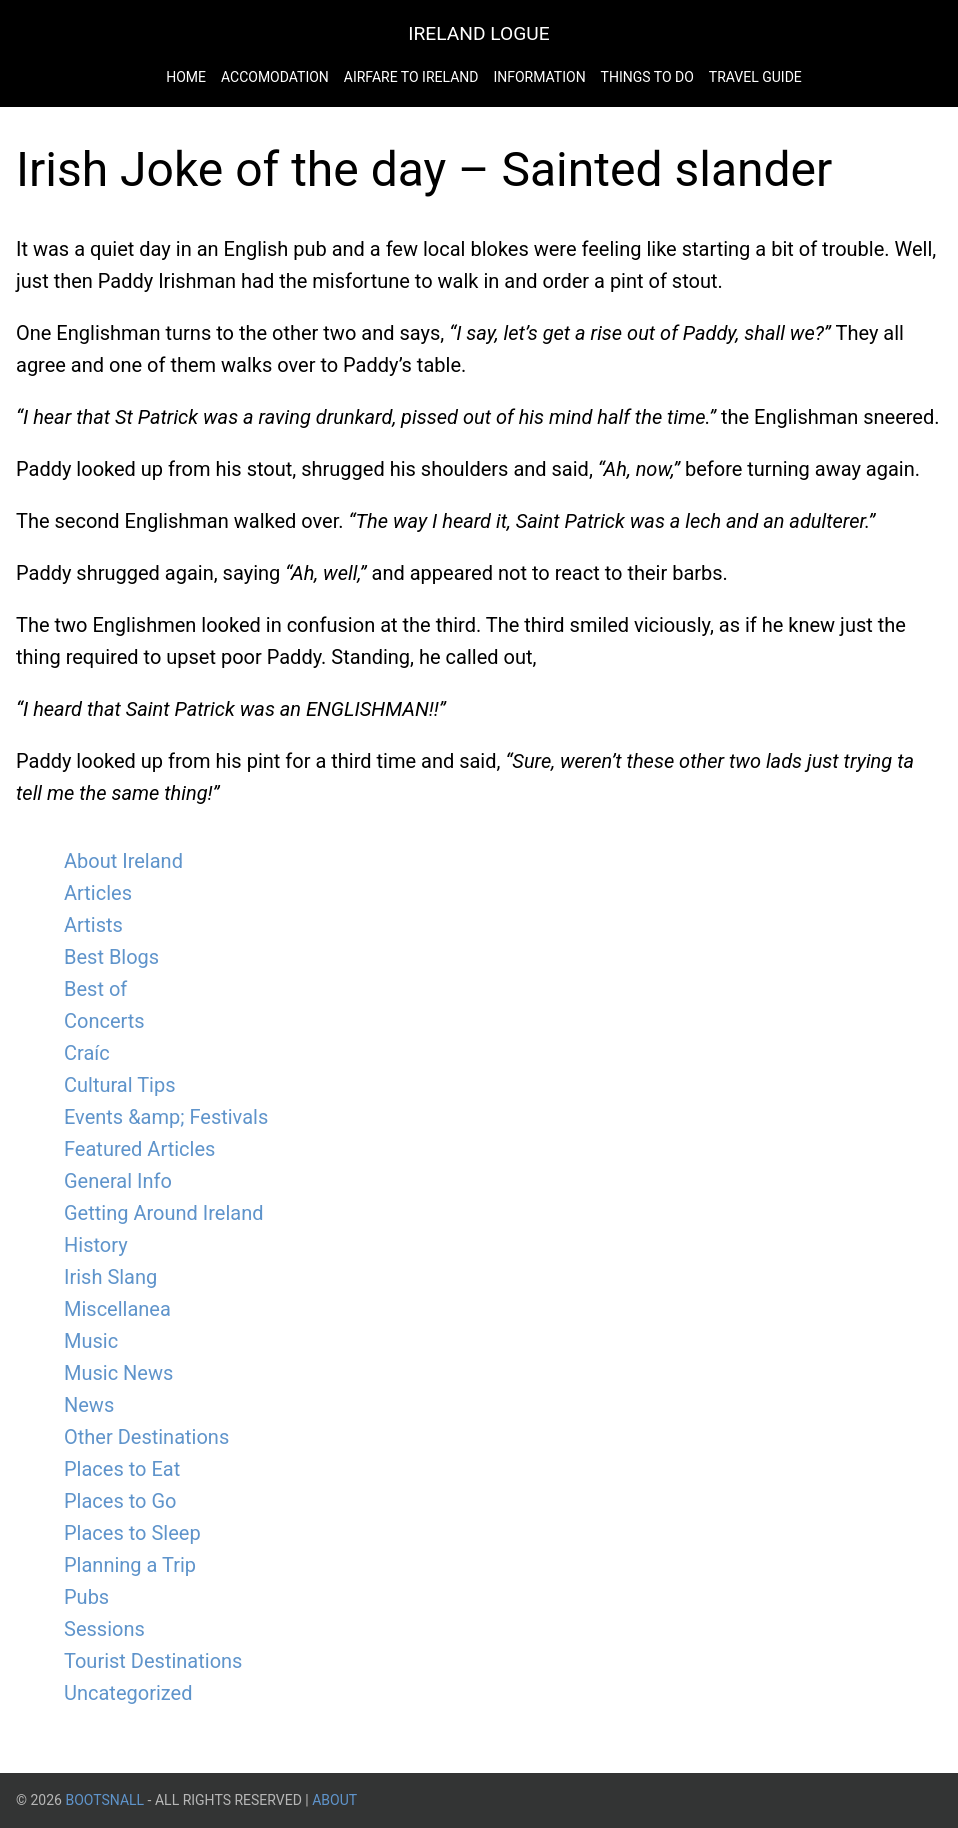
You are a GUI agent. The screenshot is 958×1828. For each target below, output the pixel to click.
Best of (95, 989)
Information (539, 77)
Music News (118, 1373)
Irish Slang (110, 1277)
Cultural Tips (120, 1085)
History (96, 1245)
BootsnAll (104, 1800)
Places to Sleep (132, 1533)
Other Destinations (146, 1437)
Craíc (87, 1053)
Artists (93, 925)
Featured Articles (139, 1149)
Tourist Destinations (153, 1661)
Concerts (104, 1021)
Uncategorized (128, 1693)
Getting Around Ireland (163, 1213)
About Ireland (123, 861)
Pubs (86, 1597)
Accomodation (275, 77)
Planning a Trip (130, 1565)
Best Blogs (111, 957)
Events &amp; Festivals (166, 1117)
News (89, 1405)
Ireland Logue (478, 33)
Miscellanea (117, 1309)
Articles (98, 893)
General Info (118, 1181)
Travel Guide (755, 77)
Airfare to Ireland (411, 77)
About (334, 1800)
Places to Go (120, 1501)
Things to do (647, 77)
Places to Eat (122, 1469)
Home (186, 77)
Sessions (104, 1629)
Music (91, 1341)
